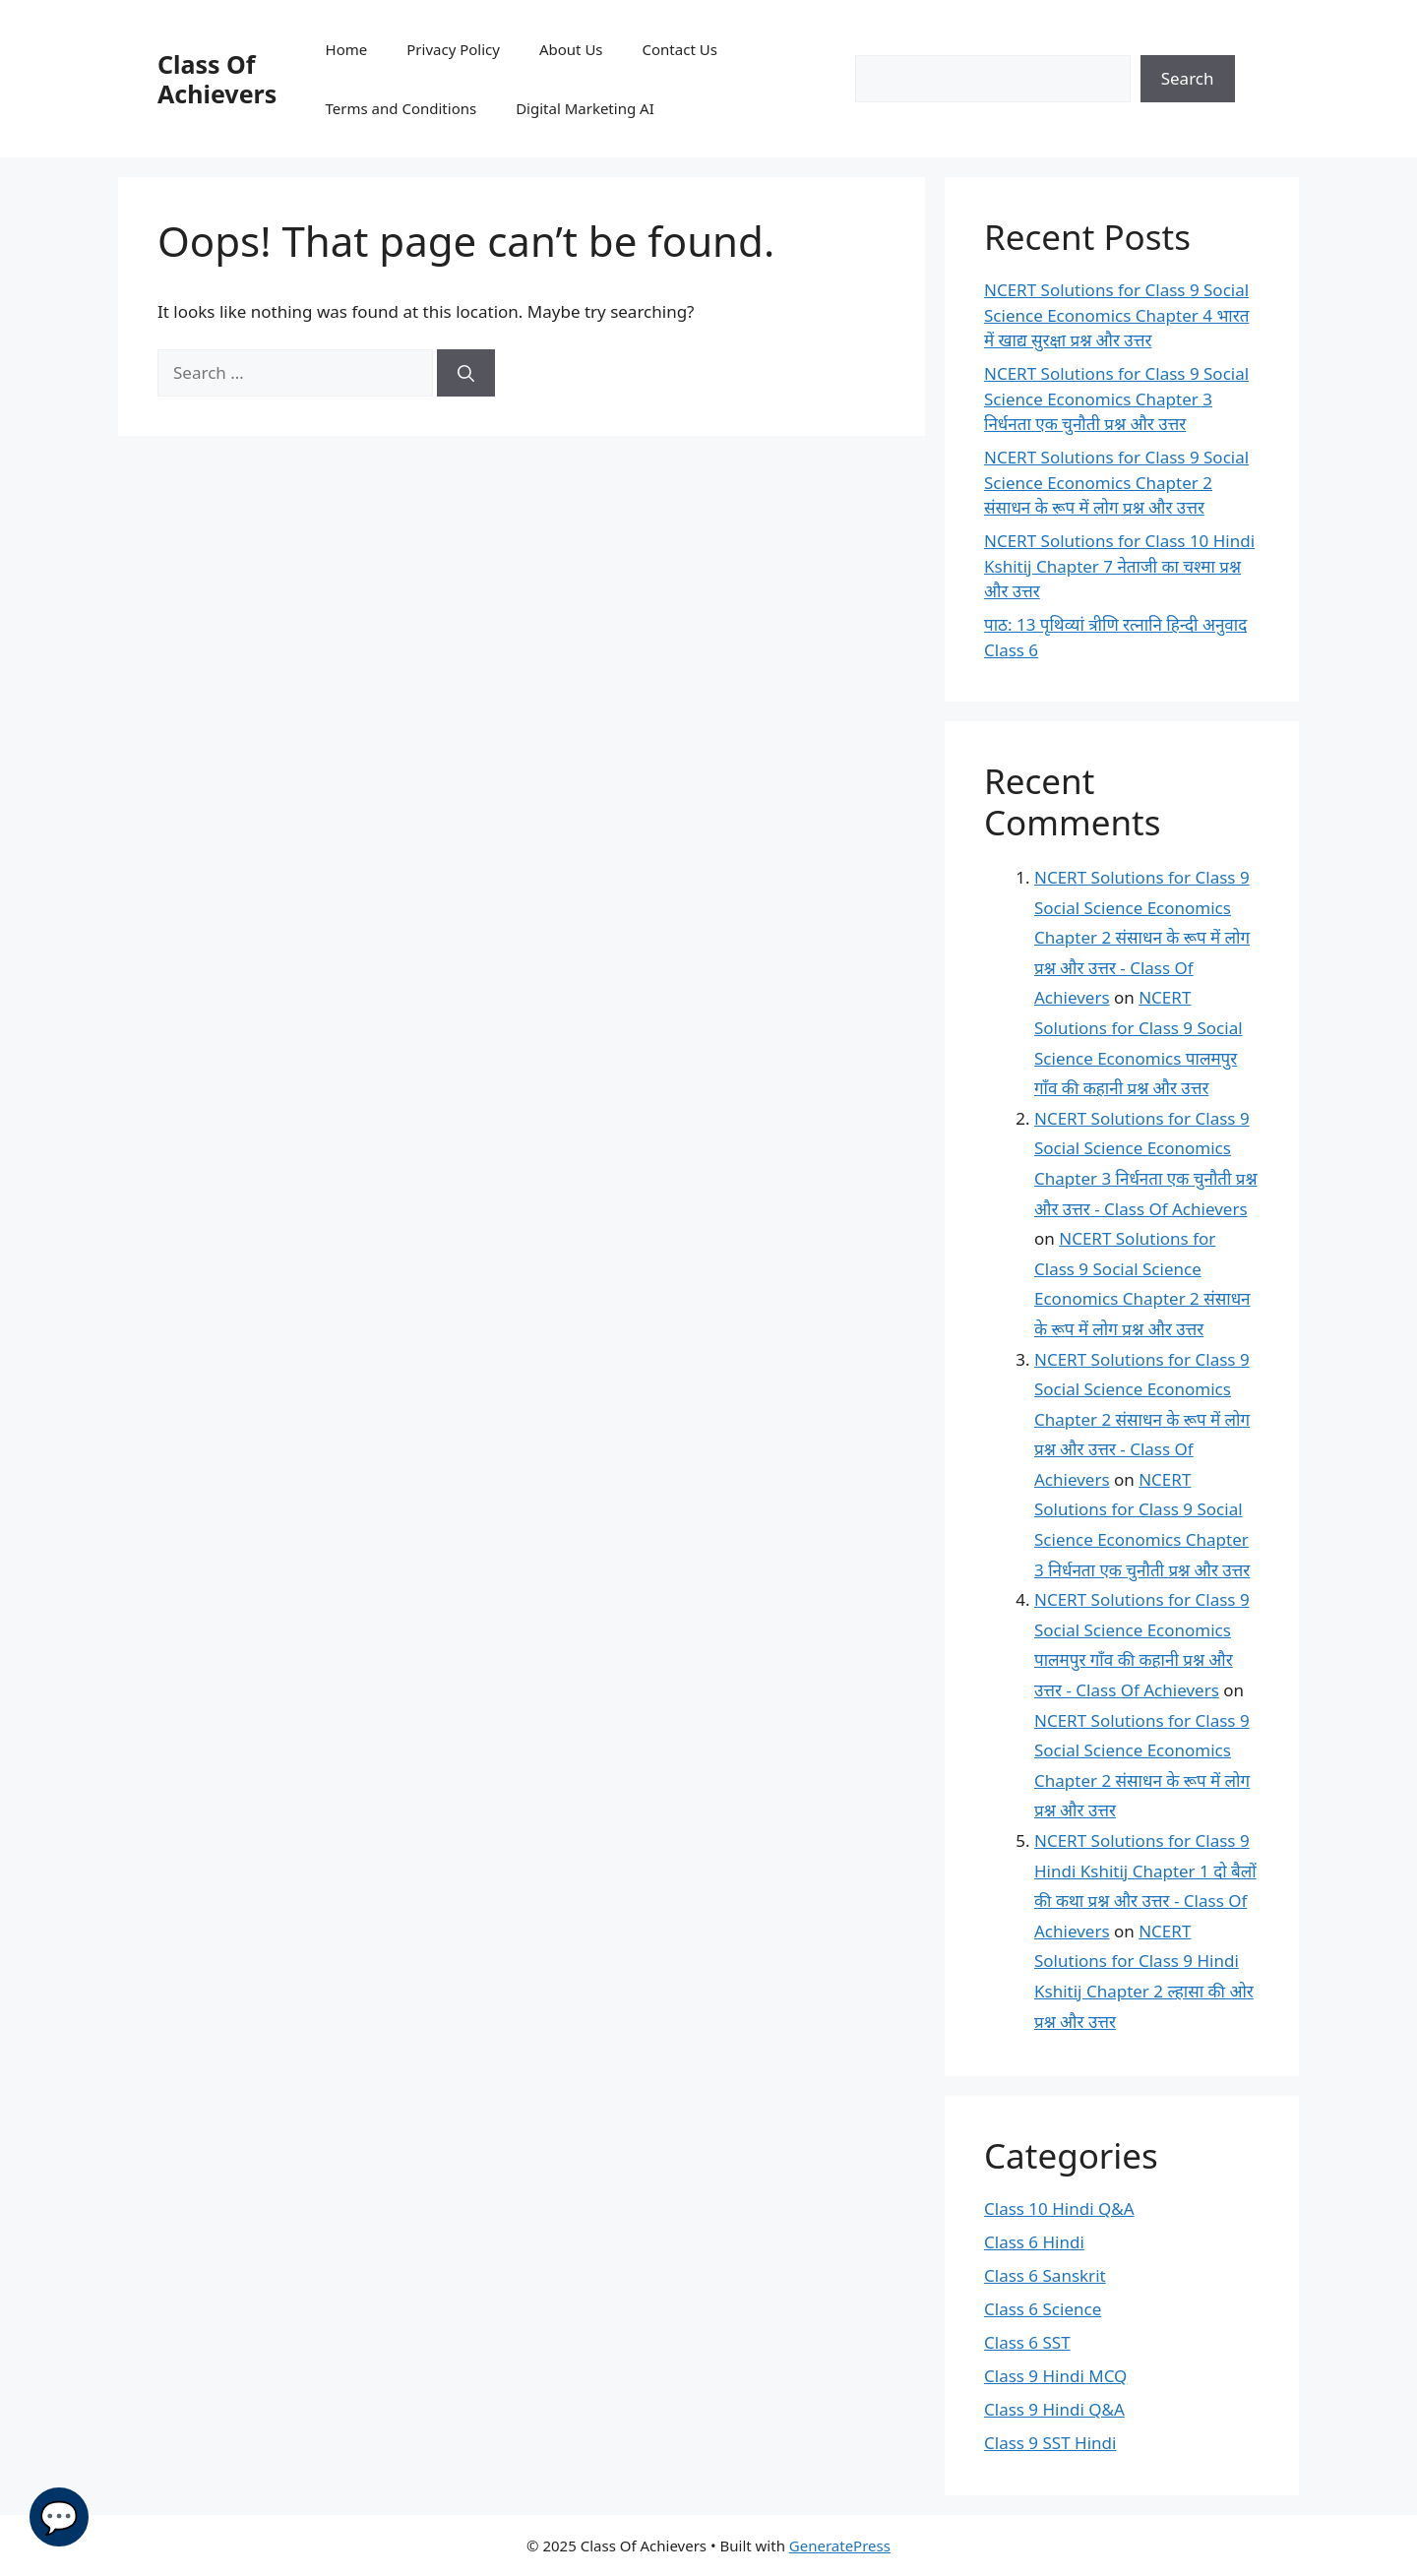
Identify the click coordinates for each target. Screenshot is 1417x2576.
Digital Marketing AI (585, 108)
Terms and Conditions (401, 108)
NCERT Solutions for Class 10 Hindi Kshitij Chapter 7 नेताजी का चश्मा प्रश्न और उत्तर (1119, 565)
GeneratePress (840, 2545)
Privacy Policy (453, 49)
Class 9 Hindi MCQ (1055, 2375)
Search (1187, 78)
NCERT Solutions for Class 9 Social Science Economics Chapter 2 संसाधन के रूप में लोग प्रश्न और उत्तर (1116, 482)
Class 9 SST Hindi (1050, 2442)
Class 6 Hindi (1034, 2242)
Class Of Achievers (217, 78)
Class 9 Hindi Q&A (1054, 2409)
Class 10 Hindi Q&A (1059, 2208)
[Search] (466, 373)
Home (347, 49)
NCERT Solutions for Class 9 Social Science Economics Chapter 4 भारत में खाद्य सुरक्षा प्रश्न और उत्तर (1116, 314)
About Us (571, 49)
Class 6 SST (1027, 2342)
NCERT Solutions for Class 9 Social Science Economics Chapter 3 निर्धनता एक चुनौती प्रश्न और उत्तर (1116, 398)
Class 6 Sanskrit (1045, 2275)
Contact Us (680, 49)
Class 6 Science (1042, 2309)
